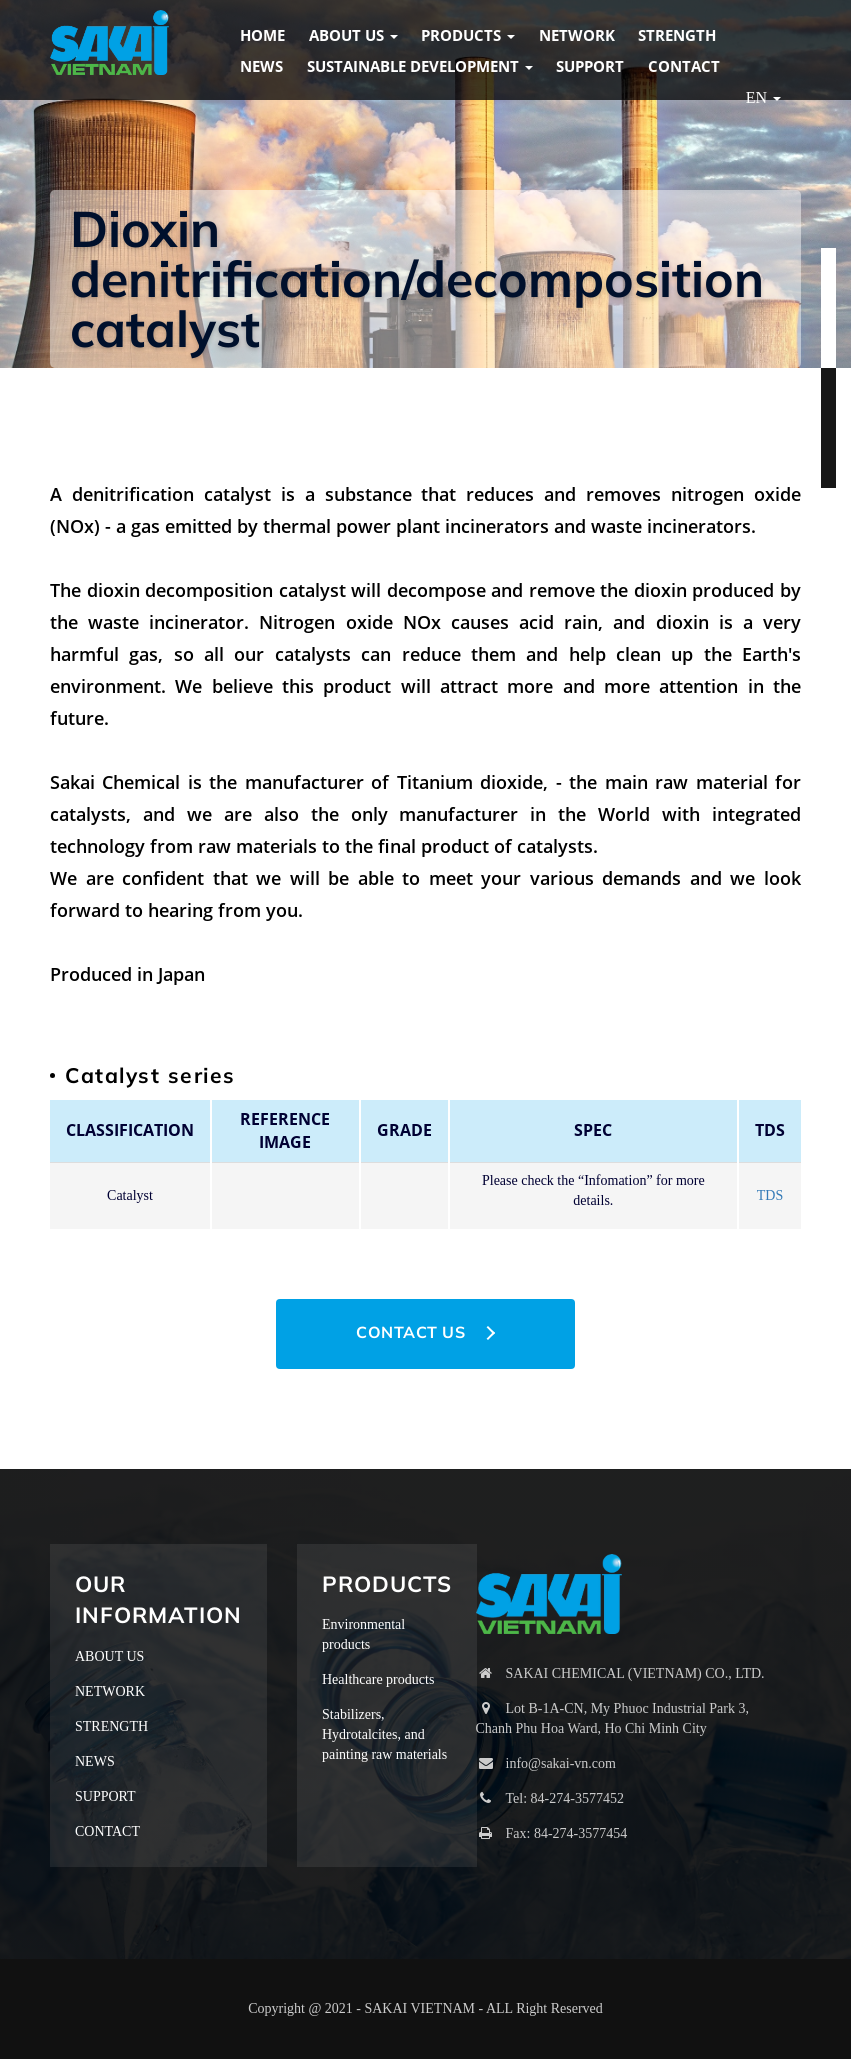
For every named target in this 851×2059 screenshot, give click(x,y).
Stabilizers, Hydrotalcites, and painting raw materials (384, 1734)
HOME (262, 35)
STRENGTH (677, 35)
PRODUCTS (468, 35)
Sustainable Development (420, 66)
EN (763, 97)
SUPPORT (590, 66)
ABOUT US (353, 35)
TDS (770, 1195)
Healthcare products (378, 1679)
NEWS (261, 66)
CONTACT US (410, 1332)
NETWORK (577, 35)
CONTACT (684, 66)
